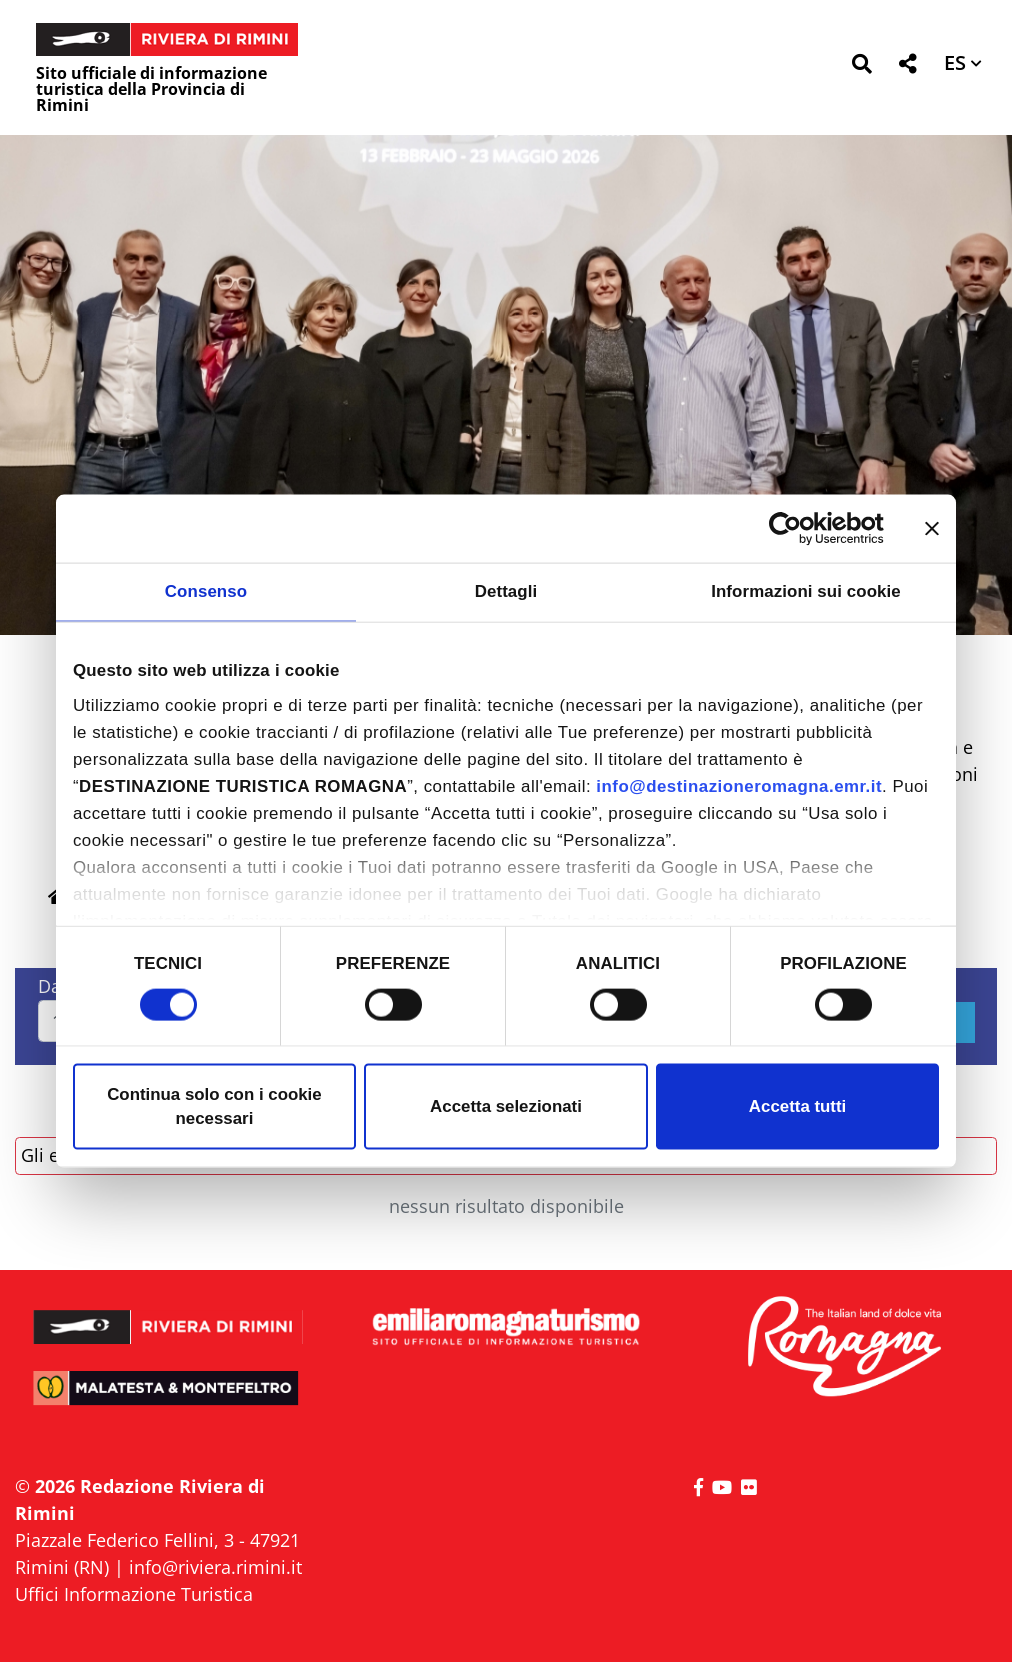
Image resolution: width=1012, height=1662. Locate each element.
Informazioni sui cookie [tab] (806, 591)
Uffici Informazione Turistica (134, 1594)
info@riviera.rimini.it (215, 1567)
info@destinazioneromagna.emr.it (739, 786)
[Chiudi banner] (932, 528)
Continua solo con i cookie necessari (214, 1106)
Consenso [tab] (206, 591)
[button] (861, 67)
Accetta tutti (797, 1106)
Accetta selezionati (506, 1106)
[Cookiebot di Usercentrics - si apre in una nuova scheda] (796, 528)
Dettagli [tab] (506, 591)
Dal (52, 986)
